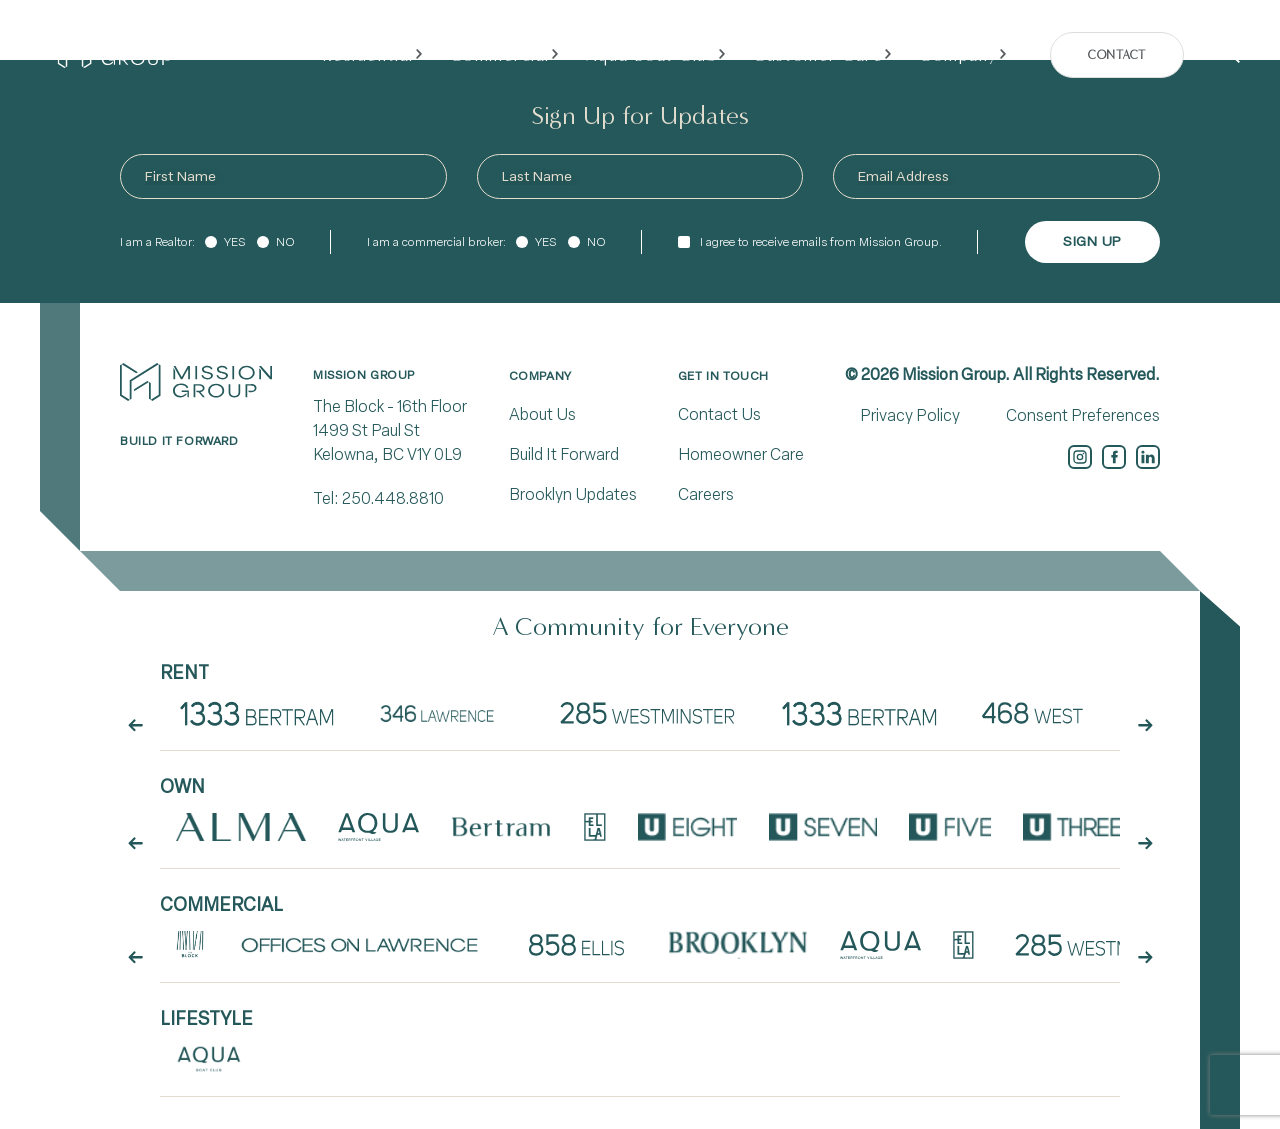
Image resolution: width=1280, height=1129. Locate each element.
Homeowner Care (741, 454)
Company (540, 376)
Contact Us (719, 414)
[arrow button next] (1145, 725)
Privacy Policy (910, 415)
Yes (234, 242)
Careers (706, 494)
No (285, 242)
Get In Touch (723, 376)
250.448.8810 (393, 498)
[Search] (1232, 55)
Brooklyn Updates (573, 494)
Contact (1116, 55)
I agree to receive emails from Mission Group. (821, 242)
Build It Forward (564, 454)
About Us (542, 414)
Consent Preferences (1083, 415)
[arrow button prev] (135, 725)
